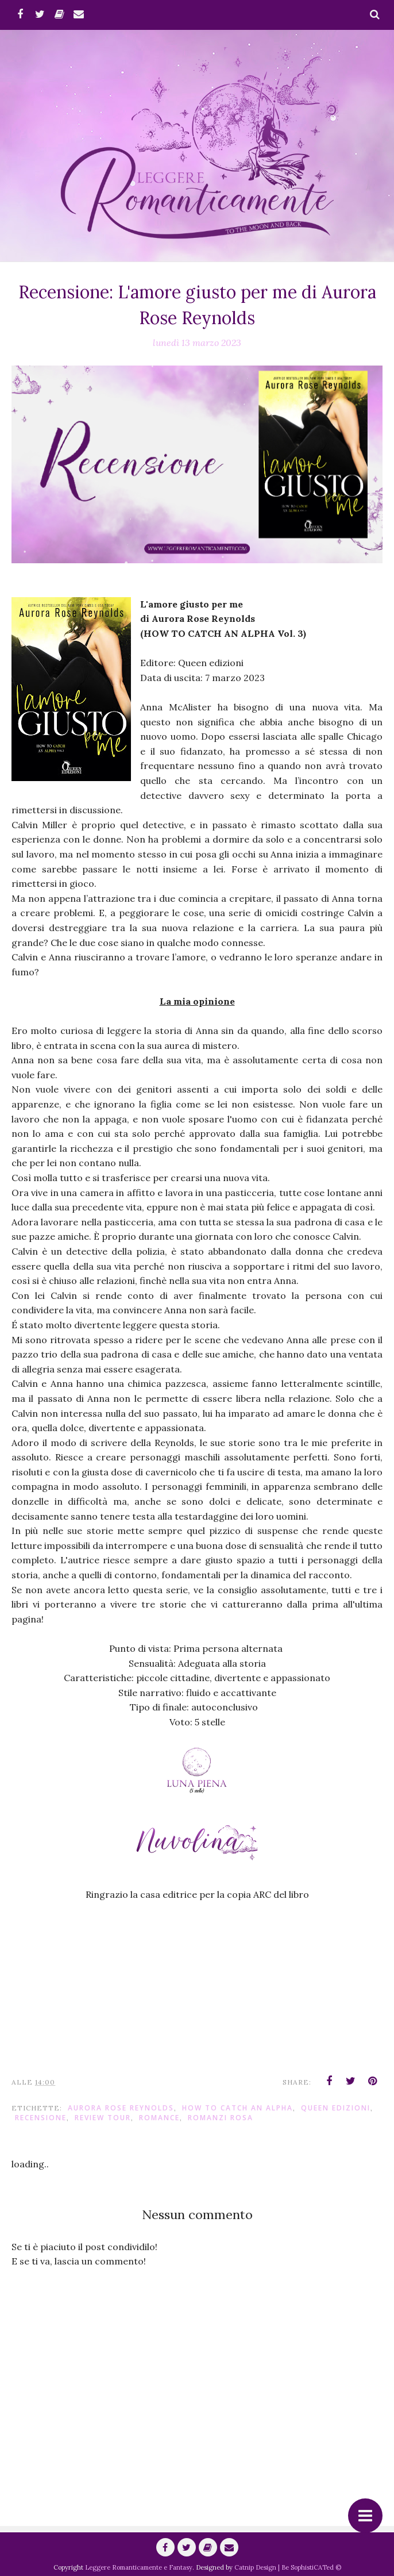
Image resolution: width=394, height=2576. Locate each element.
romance (159, 2118)
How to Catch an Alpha (237, 2108)
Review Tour (103, 2118)
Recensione (41, 2118)
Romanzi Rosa (220, 2118)
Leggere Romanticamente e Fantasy (138, 2567)
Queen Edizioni (335, 2108)
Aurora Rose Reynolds (121, 2108)
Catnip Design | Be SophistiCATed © (287, 2567)
